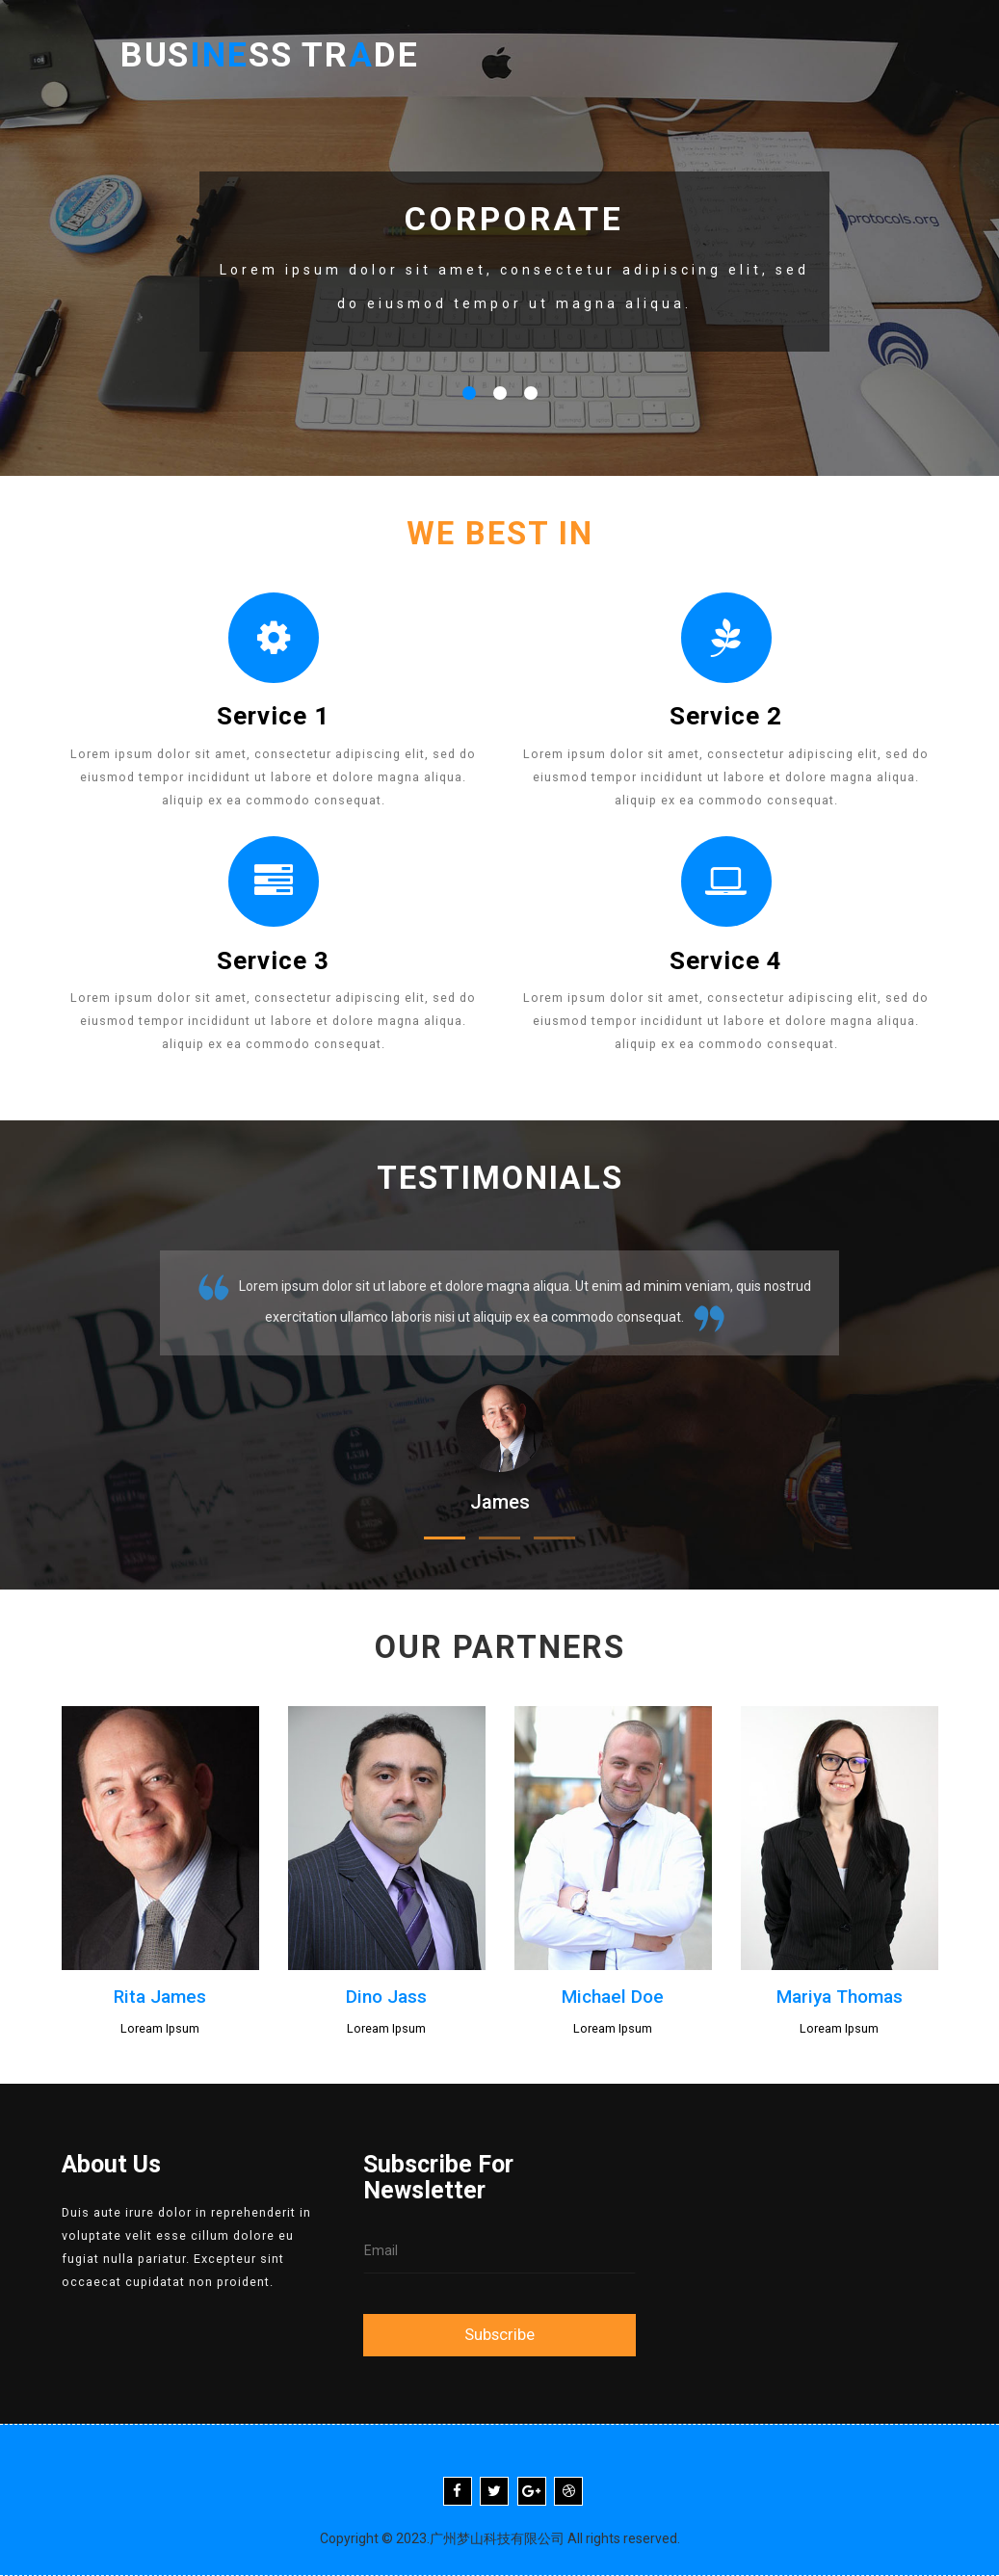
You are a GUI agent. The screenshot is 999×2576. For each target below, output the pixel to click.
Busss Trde (281, 58)
